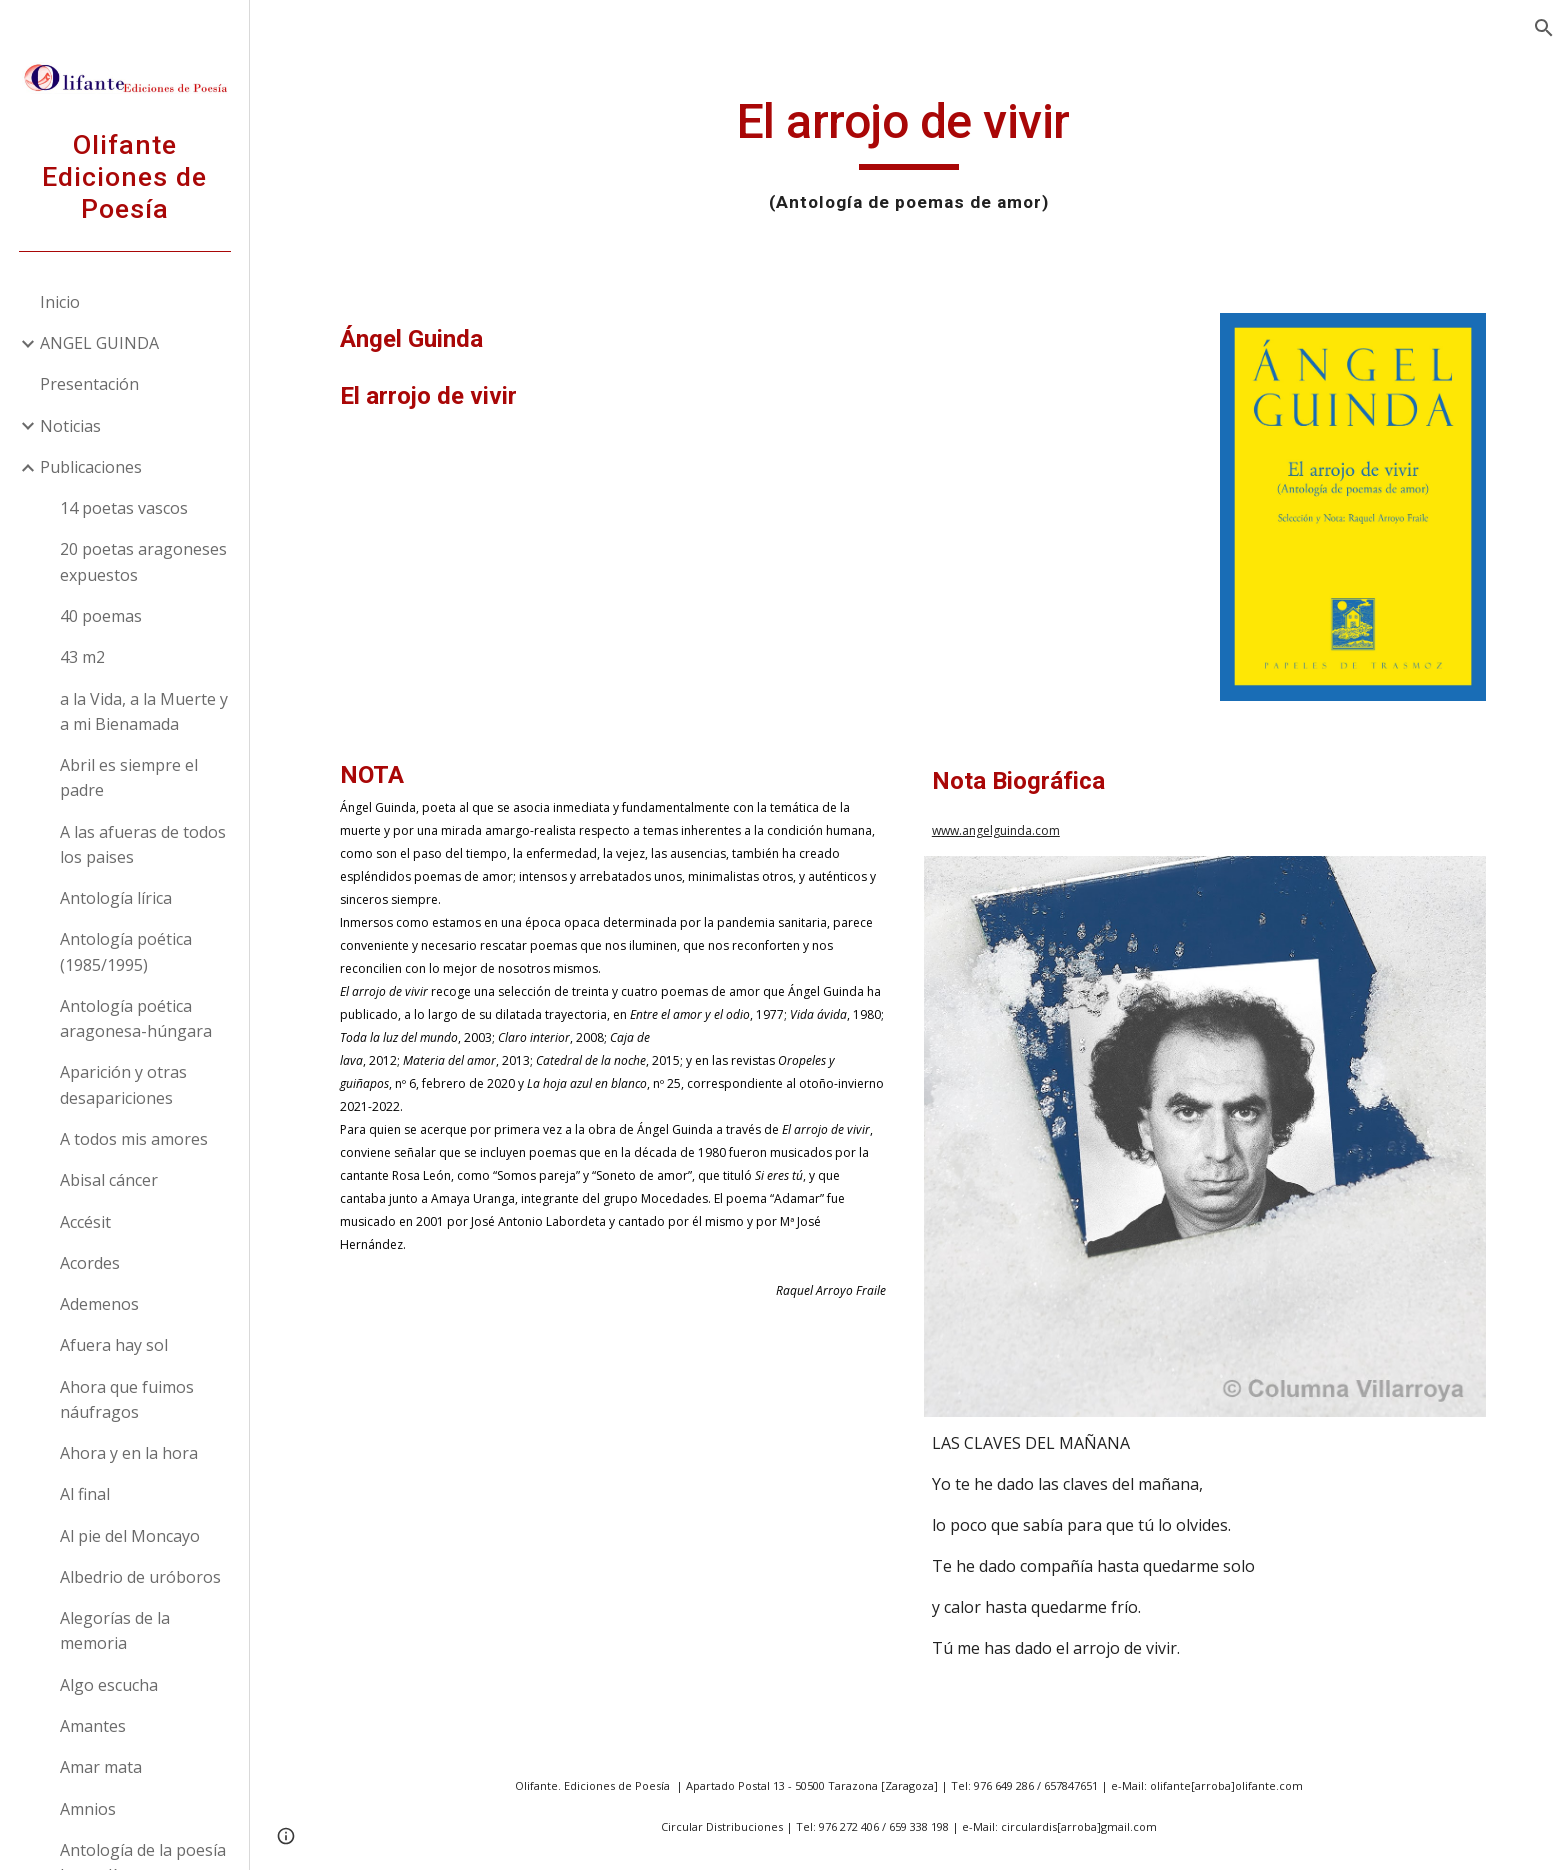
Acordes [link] (90, 1263)
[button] (1544, 28)
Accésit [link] (85, 1222)
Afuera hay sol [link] (114, 1345)
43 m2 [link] (82, 657)
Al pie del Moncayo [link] (130, 1536)
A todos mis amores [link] (134, 1139)
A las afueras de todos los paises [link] (143, 844)
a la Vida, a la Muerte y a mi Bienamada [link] (144, 711)
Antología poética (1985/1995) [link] (126, 951)
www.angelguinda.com (996, 830)
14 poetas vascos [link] (124, 508)
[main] (909, 154)
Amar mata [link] (101, 1767)
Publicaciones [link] (91, 467)
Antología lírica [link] (116, 898)
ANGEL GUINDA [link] (99, 343)
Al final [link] (85, 1494)
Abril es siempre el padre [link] (129, 777)
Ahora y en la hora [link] (129, 1453)
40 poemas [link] (101, 616)
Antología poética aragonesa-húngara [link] (136, 1018)
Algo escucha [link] (109, 1685)
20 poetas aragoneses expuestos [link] (143, 561)
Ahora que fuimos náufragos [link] (127, 1399)
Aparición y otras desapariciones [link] (123, 1084)
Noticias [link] (70, 426)
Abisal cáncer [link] (109, 1180)
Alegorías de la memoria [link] (115, 1630)
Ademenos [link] (99, 1304)
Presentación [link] (89, 384)
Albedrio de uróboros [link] (140, 1577)
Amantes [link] (93, 1726)
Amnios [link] (88, 1809)
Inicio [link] (60, 302)
